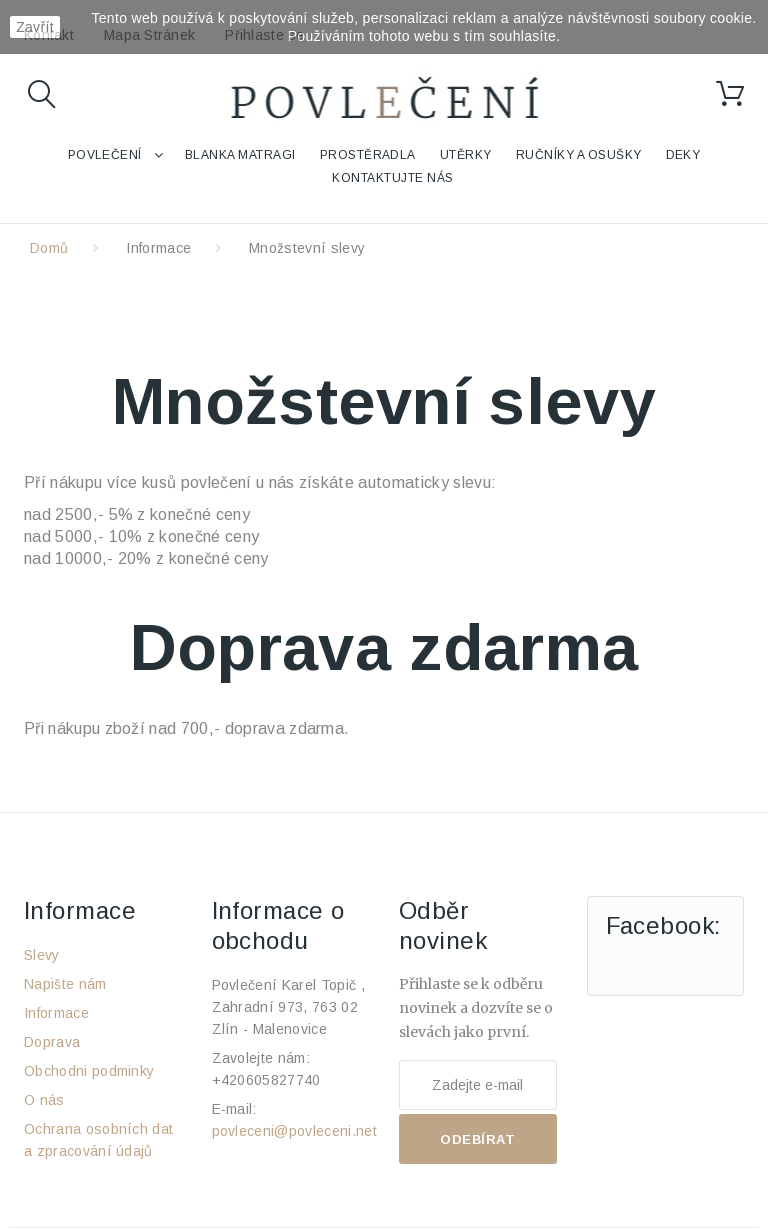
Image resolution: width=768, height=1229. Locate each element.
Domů (49, 248)
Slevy (42, 955)
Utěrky (466, 155)
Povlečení (105, 155)
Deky (683, 155)
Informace (158, 248)
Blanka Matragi (240, 155)
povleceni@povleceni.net (294, 1131)
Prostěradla (368, 155)
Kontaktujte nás (392, 178)
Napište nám (65, 984)
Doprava (52, 1042)
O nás (44, 1100)
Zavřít (35, 27)
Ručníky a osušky (579, 155)
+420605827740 (266, 1080)
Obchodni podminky (89, 1071)
